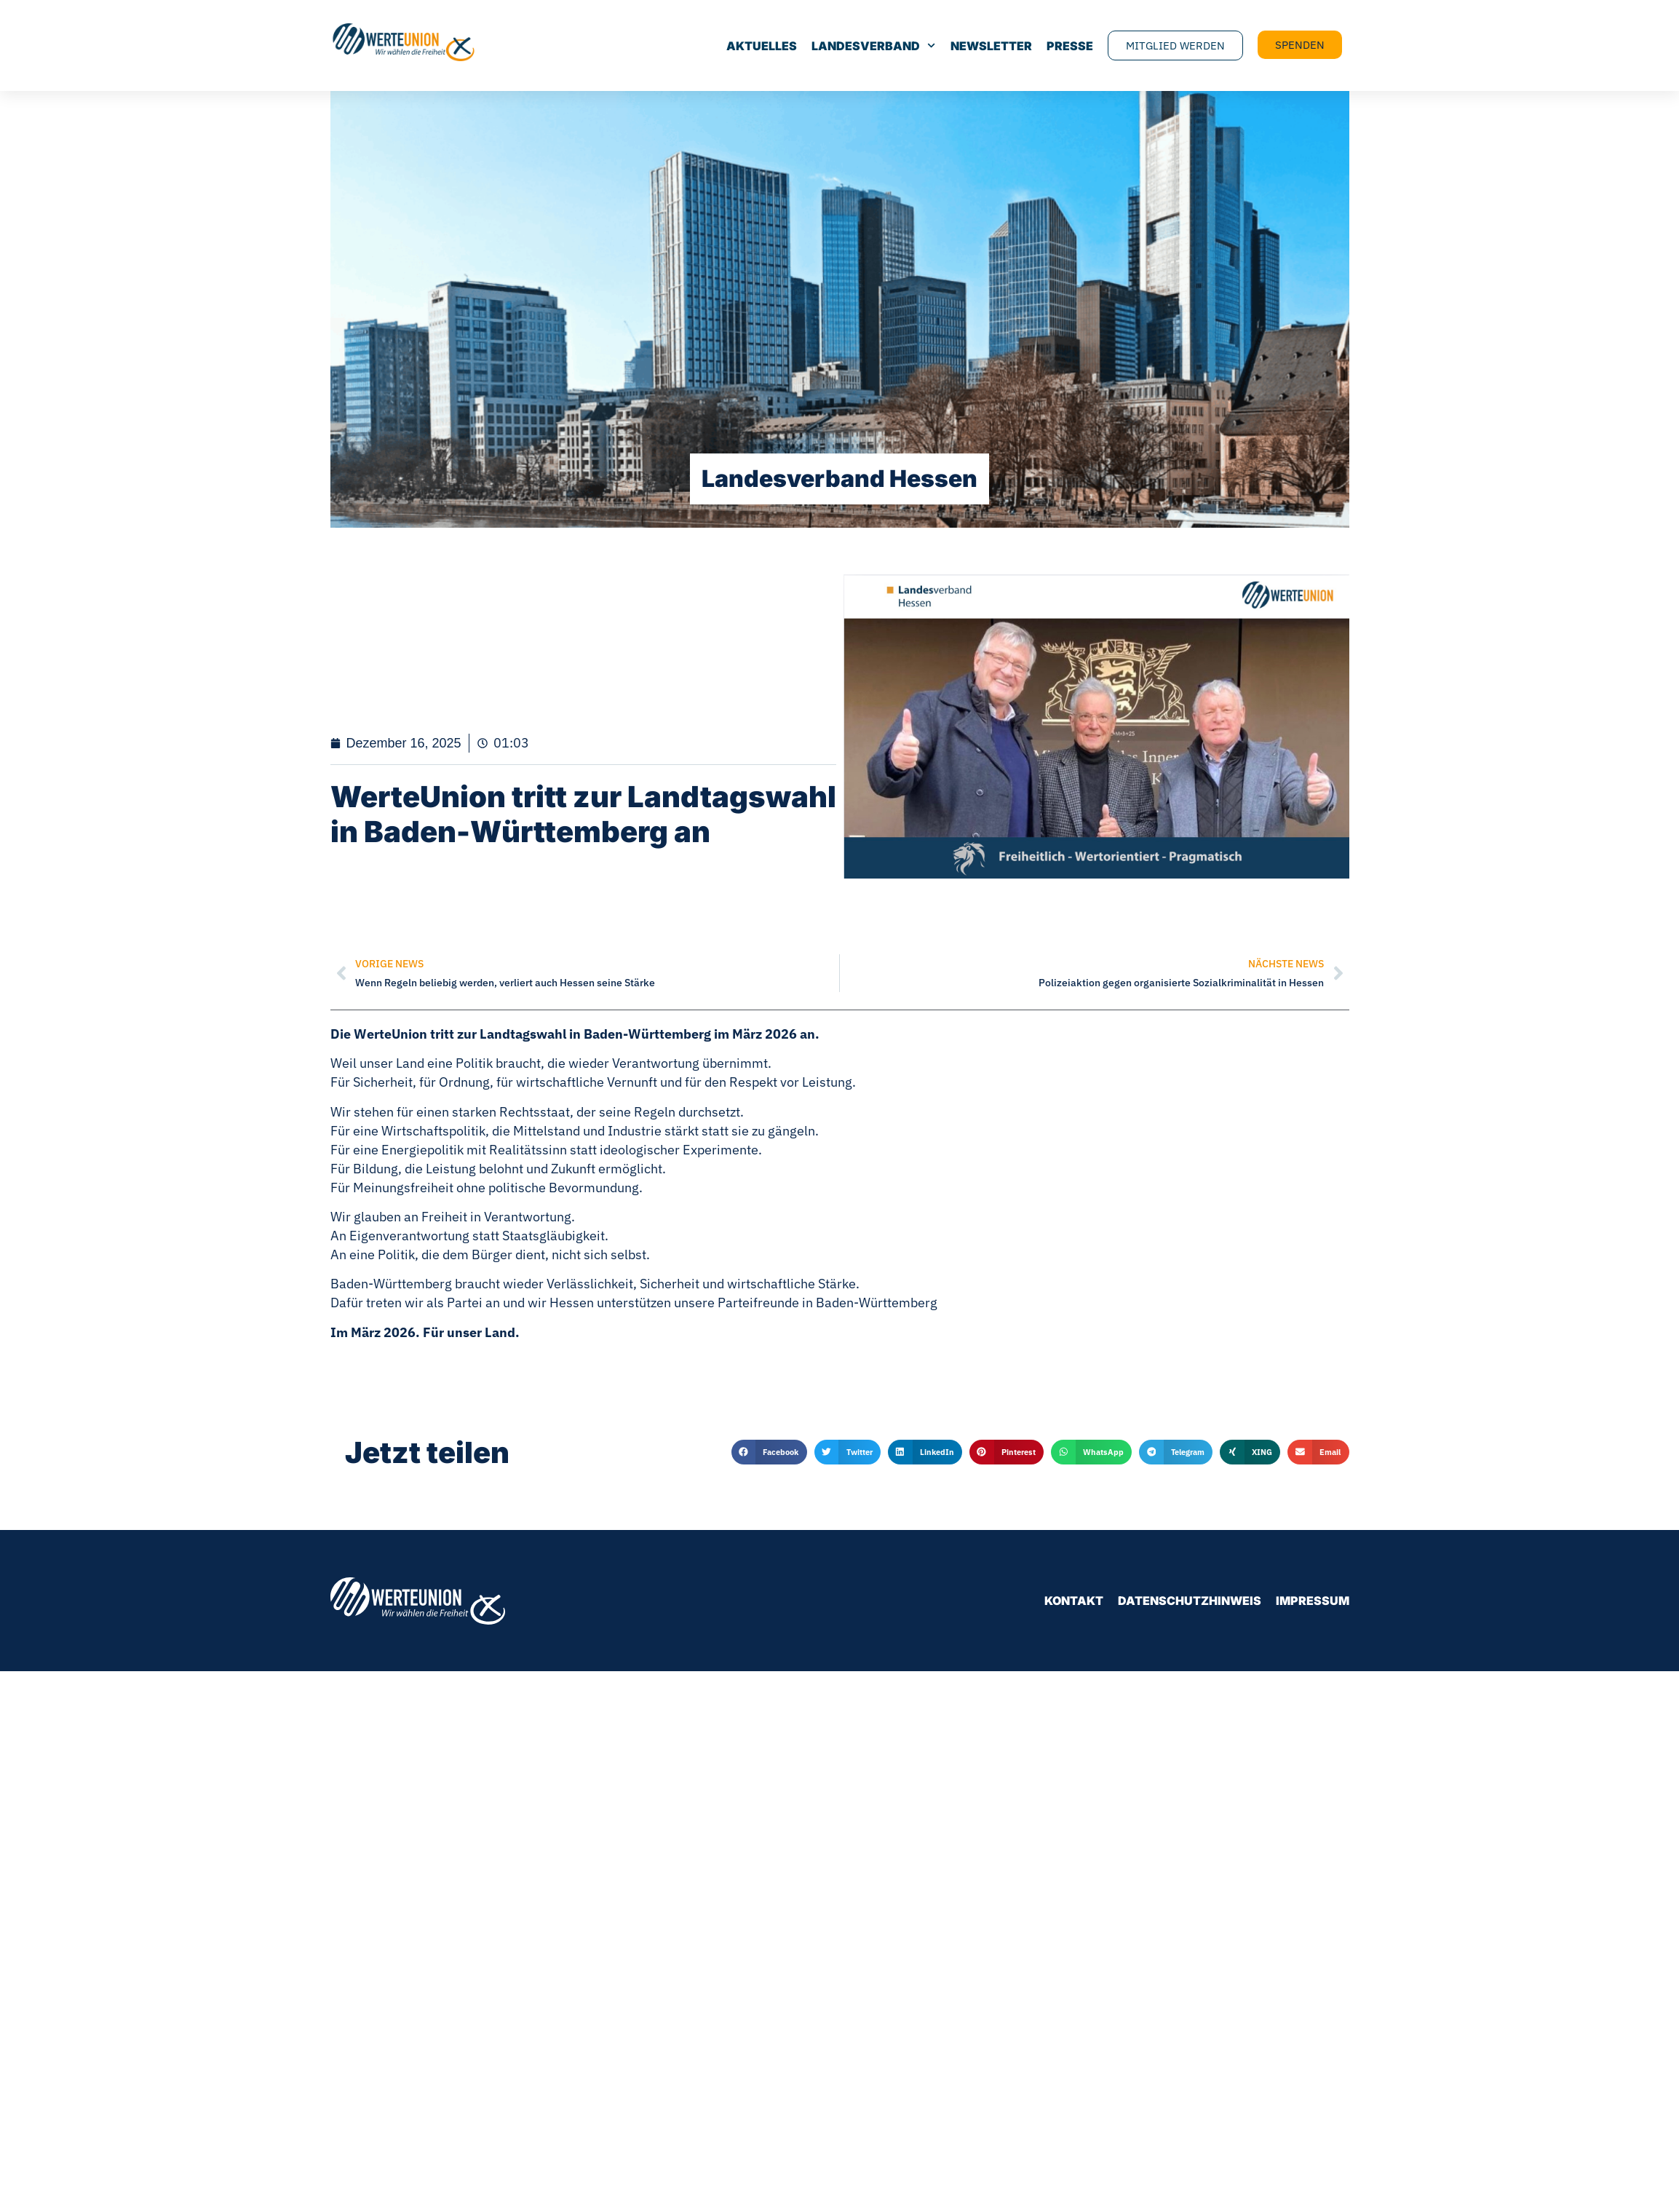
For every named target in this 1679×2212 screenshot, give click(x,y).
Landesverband (873, 46)
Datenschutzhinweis (1189, 1600)
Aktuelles (761, 46)
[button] (769, 1452)
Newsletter (991, 46)
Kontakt (1073, 1600)
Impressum (1312, 1600)
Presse (1070, 46)
